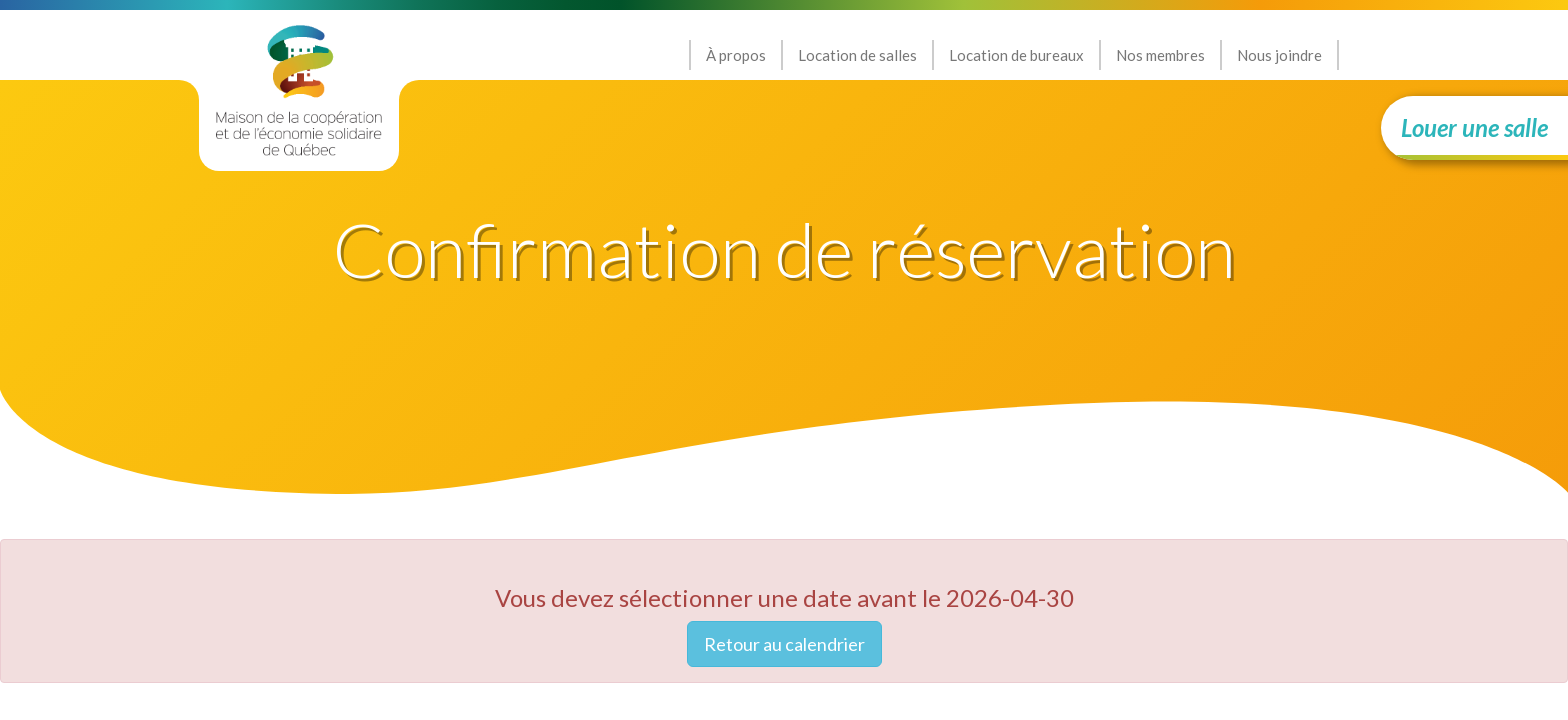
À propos (736, 55)
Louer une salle (1474, 127)
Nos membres (1160, 55)
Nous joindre (1279, 55)
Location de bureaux (1016, 55)
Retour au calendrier (784, 644)
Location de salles (857, 55)
